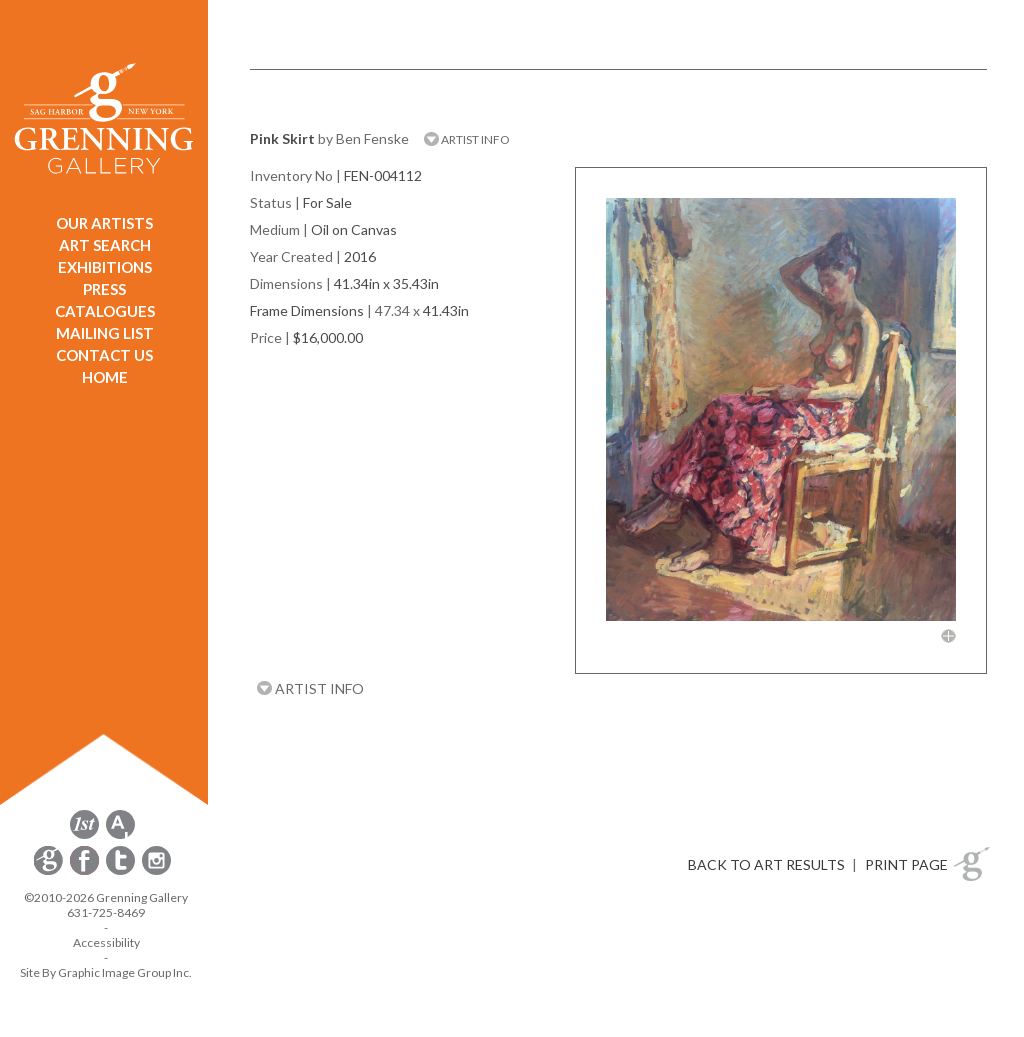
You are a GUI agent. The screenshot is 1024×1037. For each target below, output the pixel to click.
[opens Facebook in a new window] (86, 871)
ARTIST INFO (467, 139)
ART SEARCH (105, 245)
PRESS (104, 289)
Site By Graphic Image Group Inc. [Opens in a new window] (106, 972)
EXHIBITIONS (105, 267)
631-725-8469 (106, 912)
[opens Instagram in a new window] (156, 871)
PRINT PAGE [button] (906, 864)
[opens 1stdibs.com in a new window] (84, 835)
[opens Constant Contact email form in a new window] (50, 871)
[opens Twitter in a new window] (122, 871)
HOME (105, 377)
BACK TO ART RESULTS (766, 864)
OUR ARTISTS (104, 223)
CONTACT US (104, 355)
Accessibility (106, 942)
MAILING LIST (105, 333)
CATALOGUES (105, 311)
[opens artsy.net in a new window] (120, 835)
